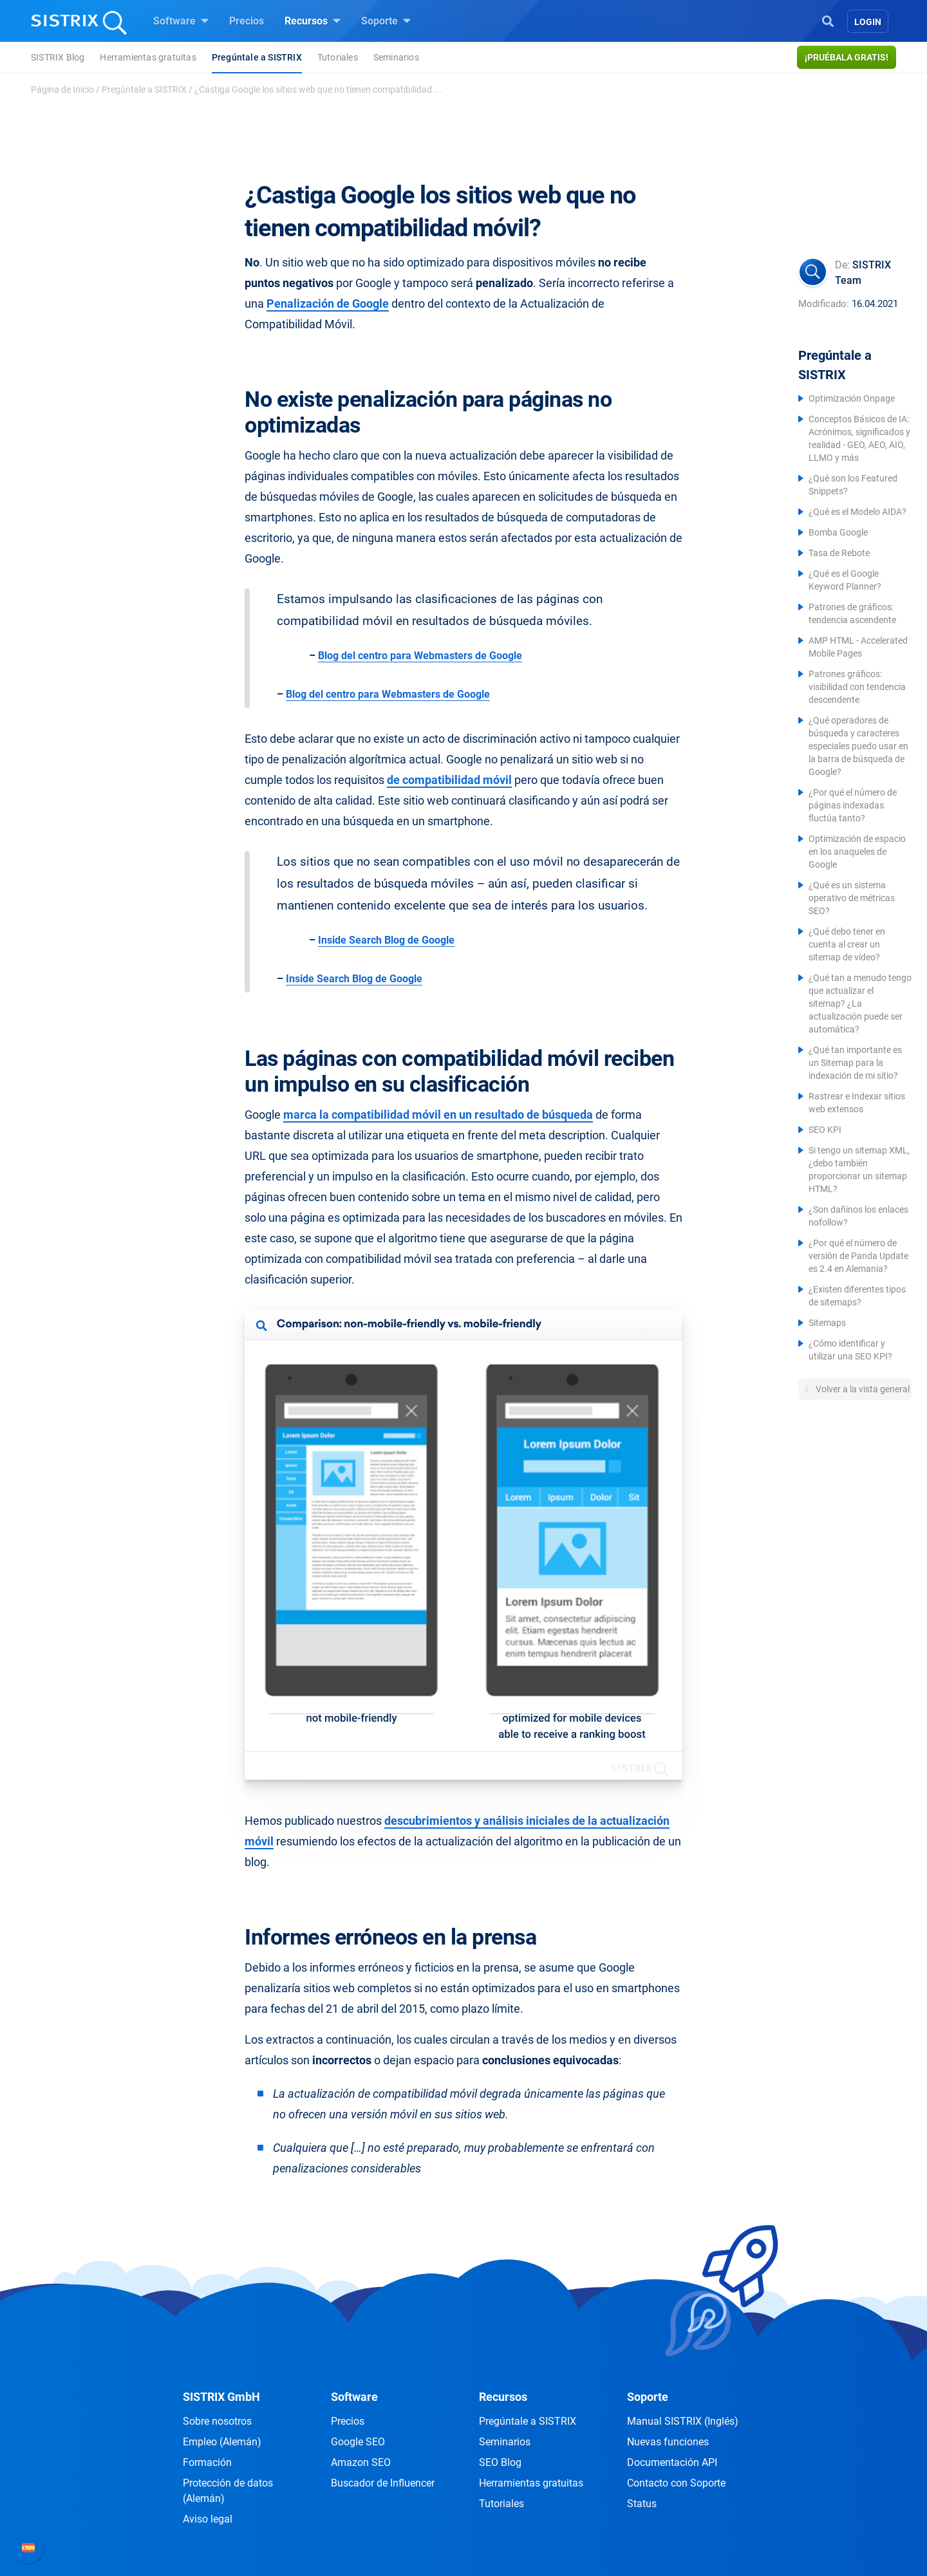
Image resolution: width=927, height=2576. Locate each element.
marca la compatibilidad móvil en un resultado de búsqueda (438, 1114)
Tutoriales (337, 57)
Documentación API (672, 2462)
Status (642, 2503)
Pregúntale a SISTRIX (257, 57)
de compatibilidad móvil (449, 780)
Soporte (386, 20)
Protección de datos (228, 2491)
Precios (246, 21)
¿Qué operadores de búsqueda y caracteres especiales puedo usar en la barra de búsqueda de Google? (858, 746)
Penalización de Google (328, 303)
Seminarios (396, 57)
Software (181, 20)
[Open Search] (827, 20)
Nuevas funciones (668, 2442)
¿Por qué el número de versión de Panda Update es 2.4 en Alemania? (858, 1256)
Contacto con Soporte (676, 2483)
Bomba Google (838, 532)
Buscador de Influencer (383, 2483)
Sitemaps (827, 1323)
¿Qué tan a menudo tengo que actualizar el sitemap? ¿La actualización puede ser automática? (860, 1003)
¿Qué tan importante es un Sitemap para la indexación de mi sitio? (855, 1063)
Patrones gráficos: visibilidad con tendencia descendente (857, 687)
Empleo (222, 2442)
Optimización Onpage (852, 398)
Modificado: (823, 304)
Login (867, 22)
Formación (207, 2462)
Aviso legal (207, 2519)
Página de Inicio (62, 89)
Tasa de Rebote (839, 553)
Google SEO (358, 2442)
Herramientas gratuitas (148, 57)
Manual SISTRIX (682, 2421)
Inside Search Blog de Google (386, 940)
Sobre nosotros (217, 2421)
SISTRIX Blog (57, 57)
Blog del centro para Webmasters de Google (420, 655)
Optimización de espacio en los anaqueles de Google (857, 852)
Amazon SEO (361, 2462)
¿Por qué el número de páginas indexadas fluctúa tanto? (853, 805)
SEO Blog (500, 2462)
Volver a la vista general (862, 1389)
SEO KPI (825, 1130)
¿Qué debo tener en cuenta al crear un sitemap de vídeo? (847, 944)
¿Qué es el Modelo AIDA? (857, 512)
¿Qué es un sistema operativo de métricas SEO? (852, 898)
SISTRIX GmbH (221, 2396)
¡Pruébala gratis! (846, 57)
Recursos (313, 20)
